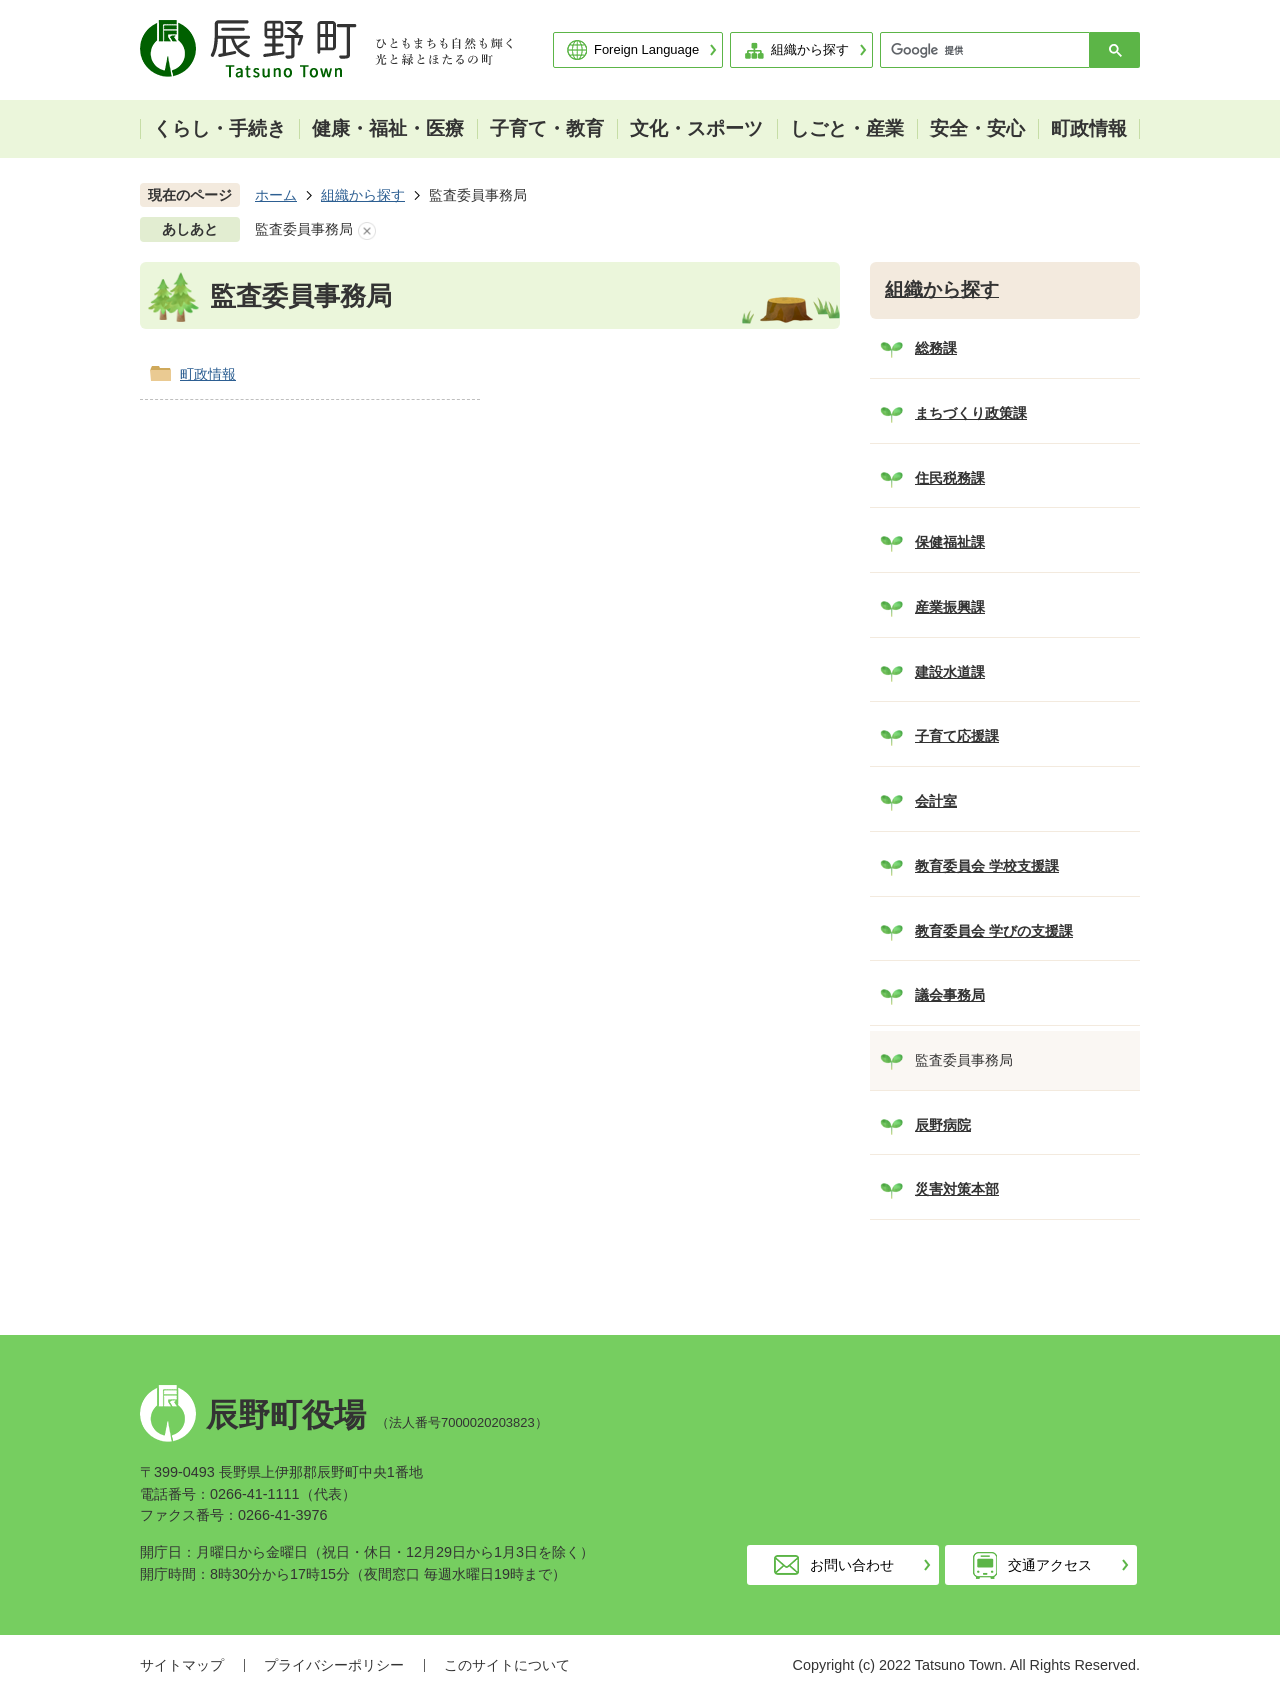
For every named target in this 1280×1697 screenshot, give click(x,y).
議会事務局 (950, 995)
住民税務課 (950, 478)
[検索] (990, 50)
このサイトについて (507, 1665)
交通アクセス (1050, 1565)
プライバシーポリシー (334, 1665)
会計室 (936, 801)
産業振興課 (950, 607)
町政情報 (208, 374)
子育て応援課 (957, 736)
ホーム (276, 195)
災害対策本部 (957, 1189)
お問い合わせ (852, 1565)
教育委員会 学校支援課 (987, 866)
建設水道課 (950, 672)
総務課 (936, 348)
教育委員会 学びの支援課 (994, 931)
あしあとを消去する (367, 231)
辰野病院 (943, 1125)
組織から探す (810, 49)
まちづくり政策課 (971, 413)
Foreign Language (646, 49)
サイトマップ (182, 1665)
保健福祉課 (950, 542)
